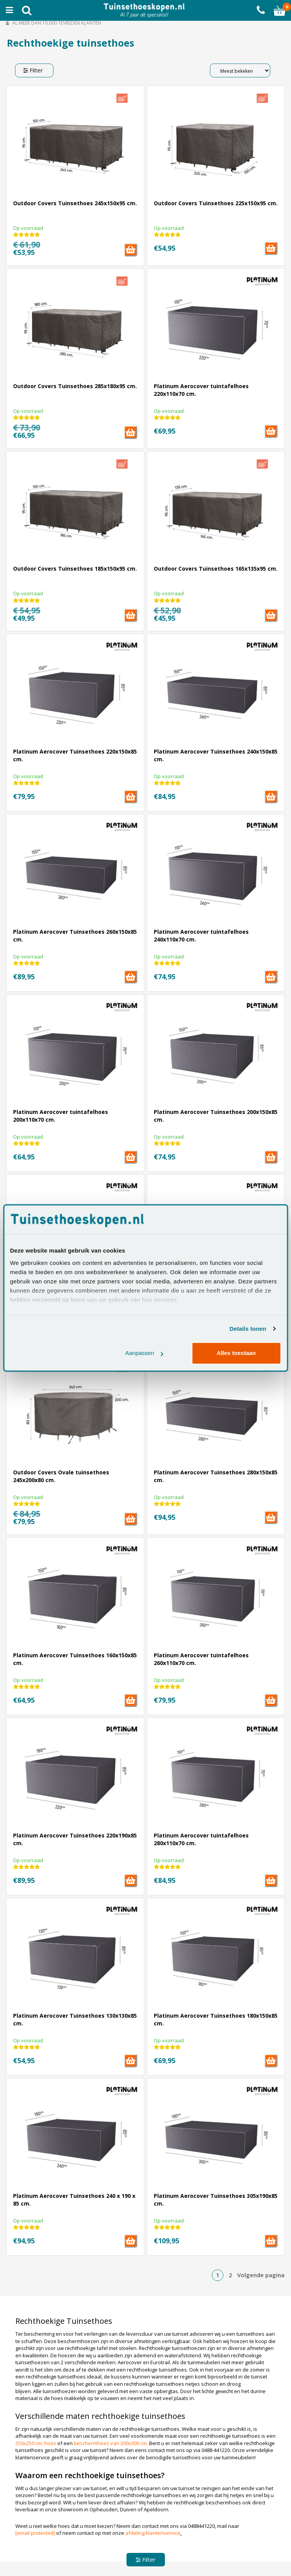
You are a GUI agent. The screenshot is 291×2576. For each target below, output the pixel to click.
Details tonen (247, 1328)
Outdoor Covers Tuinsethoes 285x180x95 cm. (75, 386)
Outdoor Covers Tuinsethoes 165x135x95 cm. (216, 568)
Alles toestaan (236, 1353)
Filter (33, 70)
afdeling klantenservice (152, 2532)
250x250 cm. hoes (35, 2443)
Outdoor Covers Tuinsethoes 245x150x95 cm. (75, 203)
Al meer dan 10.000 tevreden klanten (53, 23)
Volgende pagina (260, 2275)
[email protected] (35, 2532)
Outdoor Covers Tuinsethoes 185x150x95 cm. (75, 568)
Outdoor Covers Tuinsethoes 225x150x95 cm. (216, 203)
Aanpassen (144, 1353)
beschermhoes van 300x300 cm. (111, 2443)
